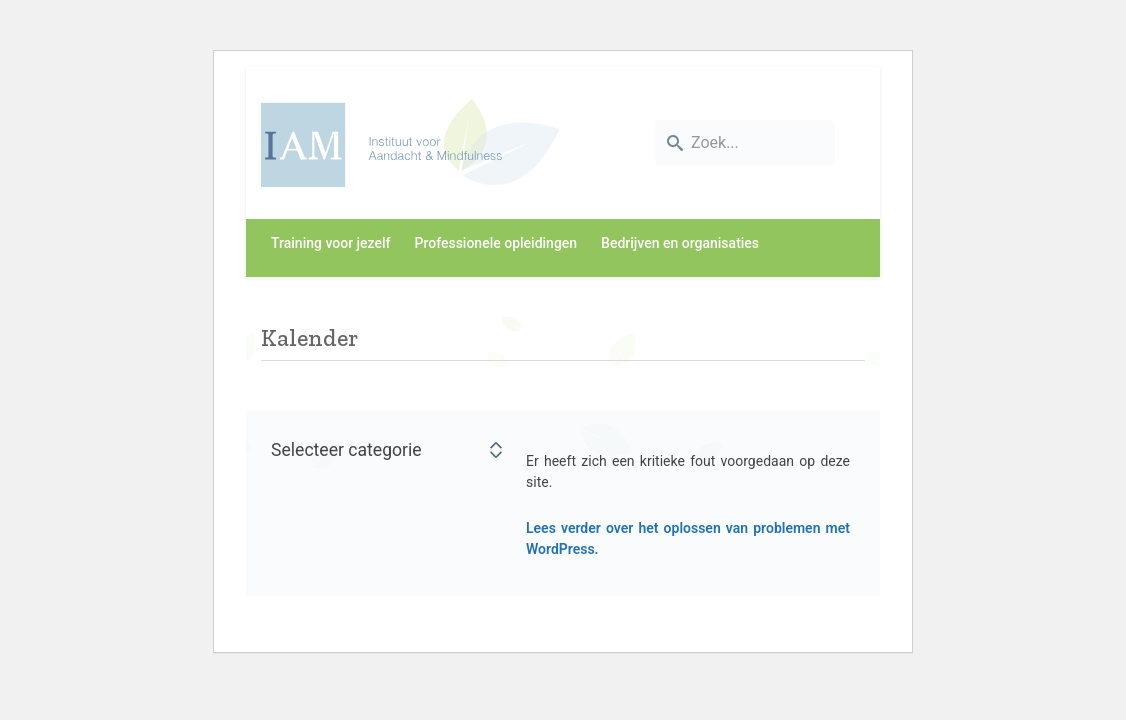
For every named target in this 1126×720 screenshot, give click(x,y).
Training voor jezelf (331, 243)
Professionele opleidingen (496, 243)
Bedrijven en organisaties (680, 243)
